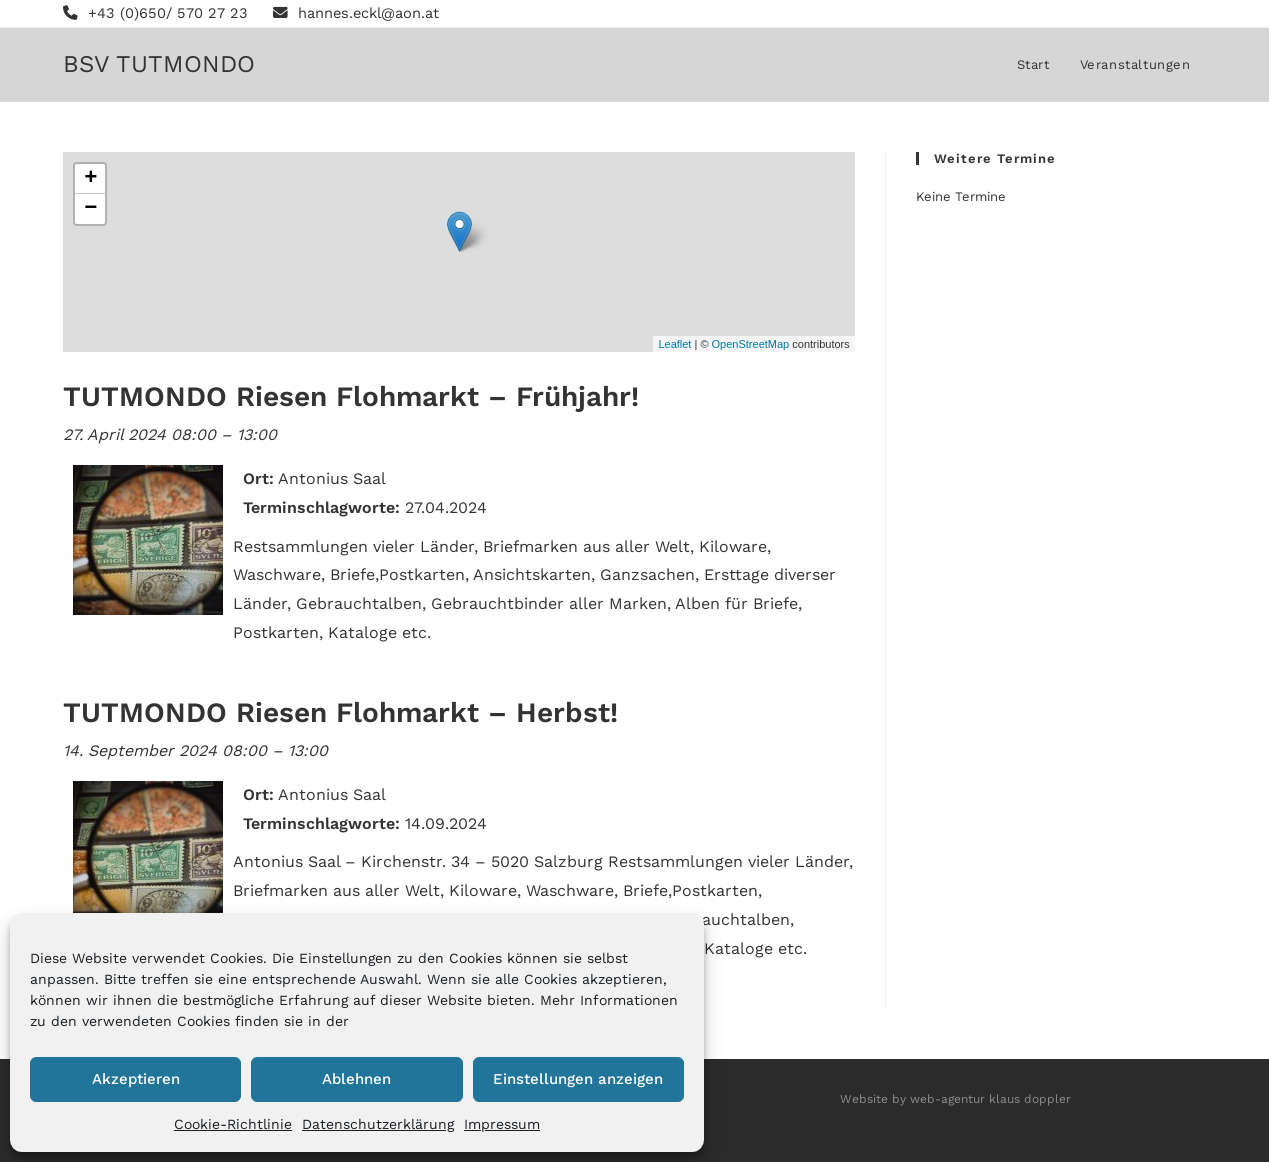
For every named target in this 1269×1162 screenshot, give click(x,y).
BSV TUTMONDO (159, 64)
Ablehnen (356, 1079)
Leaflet (674, 344)
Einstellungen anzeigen (578, 1079)
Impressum (502, 1124)
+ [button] (90, 179)
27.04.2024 (446, 507)
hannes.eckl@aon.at (359, 13)
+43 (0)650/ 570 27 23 (156, 13)
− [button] (90, 209)
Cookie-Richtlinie (233, 1124)
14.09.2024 (446, 823)
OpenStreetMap (751, 344)
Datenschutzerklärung (378, 1124)
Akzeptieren (136, 1079)
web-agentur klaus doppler (990, 1099)
